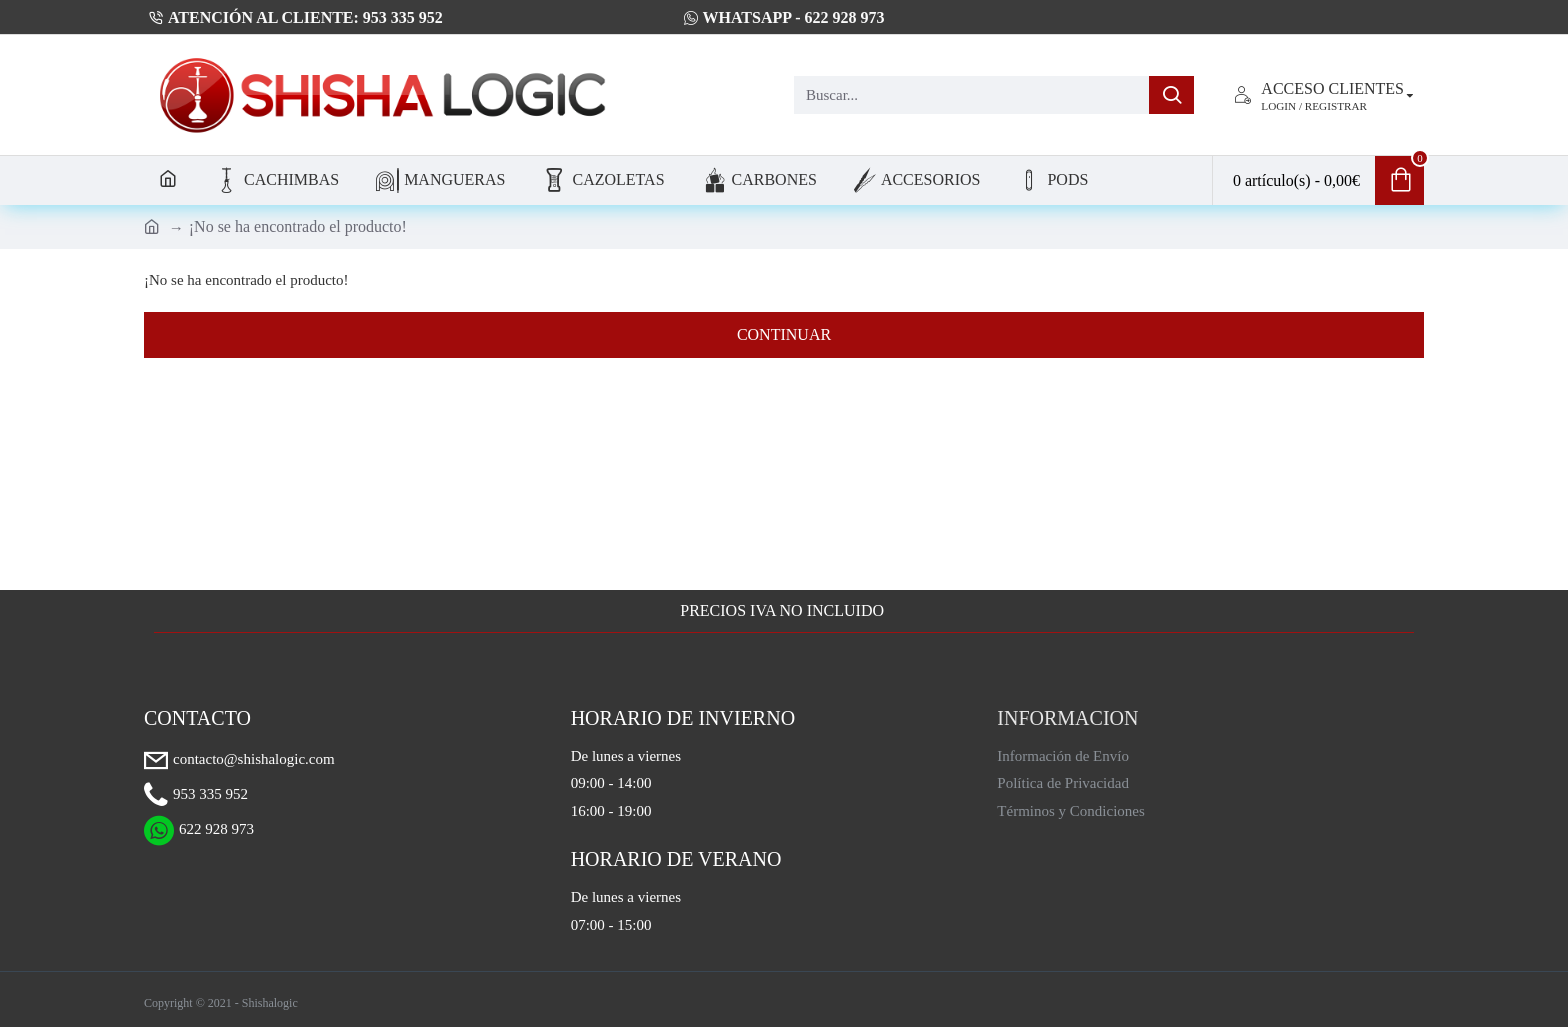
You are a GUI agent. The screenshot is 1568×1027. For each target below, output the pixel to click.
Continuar (784, 334)
